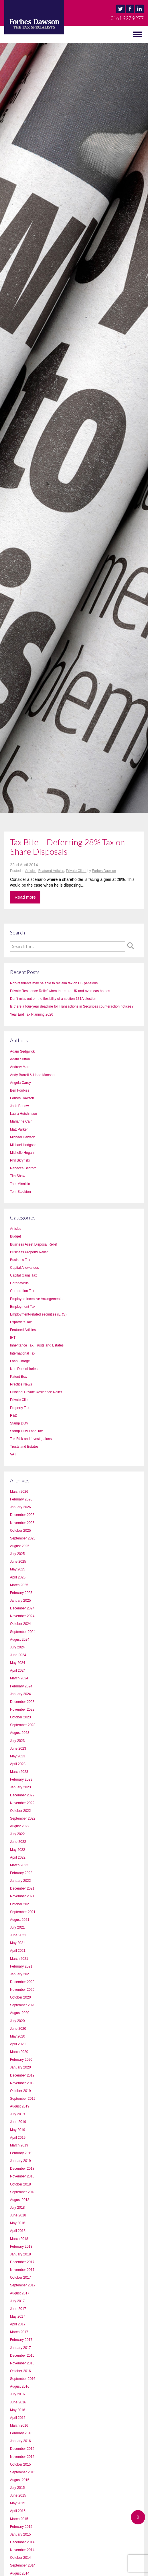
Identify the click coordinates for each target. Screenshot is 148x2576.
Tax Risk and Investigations (31, 1439)
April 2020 (17, 2044)
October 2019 (20, 2091)
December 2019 (22, 2075)
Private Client (76, 871)
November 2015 (22, 2457)
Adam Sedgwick (22, 1051)
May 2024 (17, 1663)
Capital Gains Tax (23, 1275)
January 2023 (20, 1787)
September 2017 (22, 2285)
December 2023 (22, 1702)
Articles (30, 871)
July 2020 (17, 2021)
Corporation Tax (22, 1291)
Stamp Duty (19, 1423)
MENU (11, 34)
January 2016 (20, 2441)
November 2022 (22, 1803)
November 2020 (22, 1990)
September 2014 (22, 2565)
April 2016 (17, 2418)
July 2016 (17, 2394)
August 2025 (19, 1546)
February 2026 (21, 1499)
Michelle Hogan (22, 1153)
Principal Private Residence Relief (36, 1392)
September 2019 (22, 2099)
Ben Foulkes (19, 1090)
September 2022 (22, 1818)
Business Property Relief (29, 1252)
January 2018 (20, 2254)
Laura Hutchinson (23, 1114)
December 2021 (22, 1888)
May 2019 (17, 2130)
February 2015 (21, 2527)
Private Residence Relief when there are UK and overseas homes (60, 991)
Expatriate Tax (21, 1322)
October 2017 (20, 2278)
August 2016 (19, 2386)
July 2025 (17, 1554)
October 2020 (20, 1997)
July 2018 (17, 2208)
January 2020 (20, 2067)
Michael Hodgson (23, 1145)
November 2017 (22, 2270)
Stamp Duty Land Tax (26, 1431)
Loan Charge (20, 1361)
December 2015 (22, 2449)
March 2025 (19, 1585)
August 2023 (19, 1733)
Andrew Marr (20, 1067)
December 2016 (22, 2355)
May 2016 (17, 2410)
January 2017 (20, 2348)
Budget (15, 1236)
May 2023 (17, 1756)
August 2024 (19, 1640)
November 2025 (22, 1523)
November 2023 (22, 1709)
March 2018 (19, 2239)
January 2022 (20, 1881)
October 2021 (20, 1904)
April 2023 (17, 1764)
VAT (13, 1454)
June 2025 (18, 1562)
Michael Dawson (22, 1137)
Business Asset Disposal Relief (33, 1244)
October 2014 (20, 2558)
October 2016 (20, 2371)
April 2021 (17, 1951)
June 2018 (18, 2215)
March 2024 (19, 1678)
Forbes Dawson (104, 871)
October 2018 (20, 2184)
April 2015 (17, 2511)
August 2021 (19, 1920)
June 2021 (18, 1935)
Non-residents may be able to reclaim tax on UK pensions (54, 983)
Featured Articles (51, 871)
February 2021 (21, 1966)
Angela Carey (20, 1083)
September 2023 (22, 1725)
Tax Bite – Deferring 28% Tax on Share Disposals (67, 846)
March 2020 (19, 2052)
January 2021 (20, 1974)
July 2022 (17, 1834)
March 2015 (19, 2519)
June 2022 (18, 1842)
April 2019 (17, 2138)
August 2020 (19, 2013)
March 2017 (19, 2332)
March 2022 (19, 1865)
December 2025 (22, 1515)
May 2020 (17, 2036)
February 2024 (21, 1686)
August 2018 (19, 2200)
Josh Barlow (19, 1106)
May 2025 (17, 1569)
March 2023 (19, 1772)
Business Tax (20, 1260)
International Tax (22, 1353)
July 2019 (17, 2114)
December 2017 (22, 2262)
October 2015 (20, 2464)
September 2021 (22, 1912)
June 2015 (18, 2495)
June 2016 (18, 2402)
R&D (13, 1416)
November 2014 (22, 2550)
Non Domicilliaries (24, 1369)
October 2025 (20, 1531)
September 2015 (22, 2472)
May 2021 (17, 1943)
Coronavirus (19, 1283)
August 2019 (19, 2106)
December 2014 (22, 2542)
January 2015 (20, 2534)
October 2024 (20, 1624)
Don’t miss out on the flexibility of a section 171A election (53, 999)
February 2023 (21, 1779)
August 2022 (19, 1826)
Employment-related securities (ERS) (38, 1314)
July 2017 (17, 2301)
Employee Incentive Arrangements (36, 1299)
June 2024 (18, 1655)
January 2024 (20, 1694)
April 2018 (17, 2231)
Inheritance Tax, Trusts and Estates (37, 1345)
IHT (12, 1338)
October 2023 (20, 1717)
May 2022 (17, 1850)
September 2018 (22, 2192)
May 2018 (17, 2223)
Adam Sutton (20, 1059)
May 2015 (17, 2503)
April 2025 (17, 1577)
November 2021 (22, 1896)
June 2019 (18, 2122)
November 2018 (22, 2176)
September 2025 (22, 1538)
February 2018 (21, 2247)
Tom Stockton (20, 1192)
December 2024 (22, 1608)
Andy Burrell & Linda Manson (32, 1075)
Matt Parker (19, 1129)
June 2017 (18, 2309)
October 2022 (20, 1811)
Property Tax (19, 1408)
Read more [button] (25, 897)
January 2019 (20, 2161)
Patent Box (18, 1377)
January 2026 (20, 1507)
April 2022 (17, 1857)
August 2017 (19, 2293)
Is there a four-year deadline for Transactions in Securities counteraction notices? (71, 1006)
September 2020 (22, 2005)
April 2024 (17, 1670)
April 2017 (17, 2324)
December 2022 (22, 1795)
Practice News (21, 1384)
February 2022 (21, 1873)
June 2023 (18, 1748)
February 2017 (21, 2340)
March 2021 (19, 1959)
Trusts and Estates (24, 1447)
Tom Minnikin (20, 1184)
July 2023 (17, 1741)
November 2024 (22, 1616)
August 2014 (19, 2573)
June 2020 (18, 2029)
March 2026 (19, 1492)
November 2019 (22, 2083)
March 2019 (19, 2145)
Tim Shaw (17, 1176)
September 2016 (22, 2379)
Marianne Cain (21, 1121)
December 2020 (22, 1982)
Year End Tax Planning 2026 (31, 1014)
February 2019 (21, 2153)
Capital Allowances (24, 1268)
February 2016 (21, 2433)
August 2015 (19, 2480)
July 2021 (17, 1927)
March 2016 (19, 2425)
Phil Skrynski (20, 1160)
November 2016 (22, 2363)
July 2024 (17, 1647)
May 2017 (17, 2317)
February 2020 (21, 2060)
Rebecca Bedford (23, 1168)
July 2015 (17, 2488)
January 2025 (20, 1601)
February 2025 (21, 1593)
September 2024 (22, 1632)
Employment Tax (22, 1307)
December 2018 (22, 2169)
